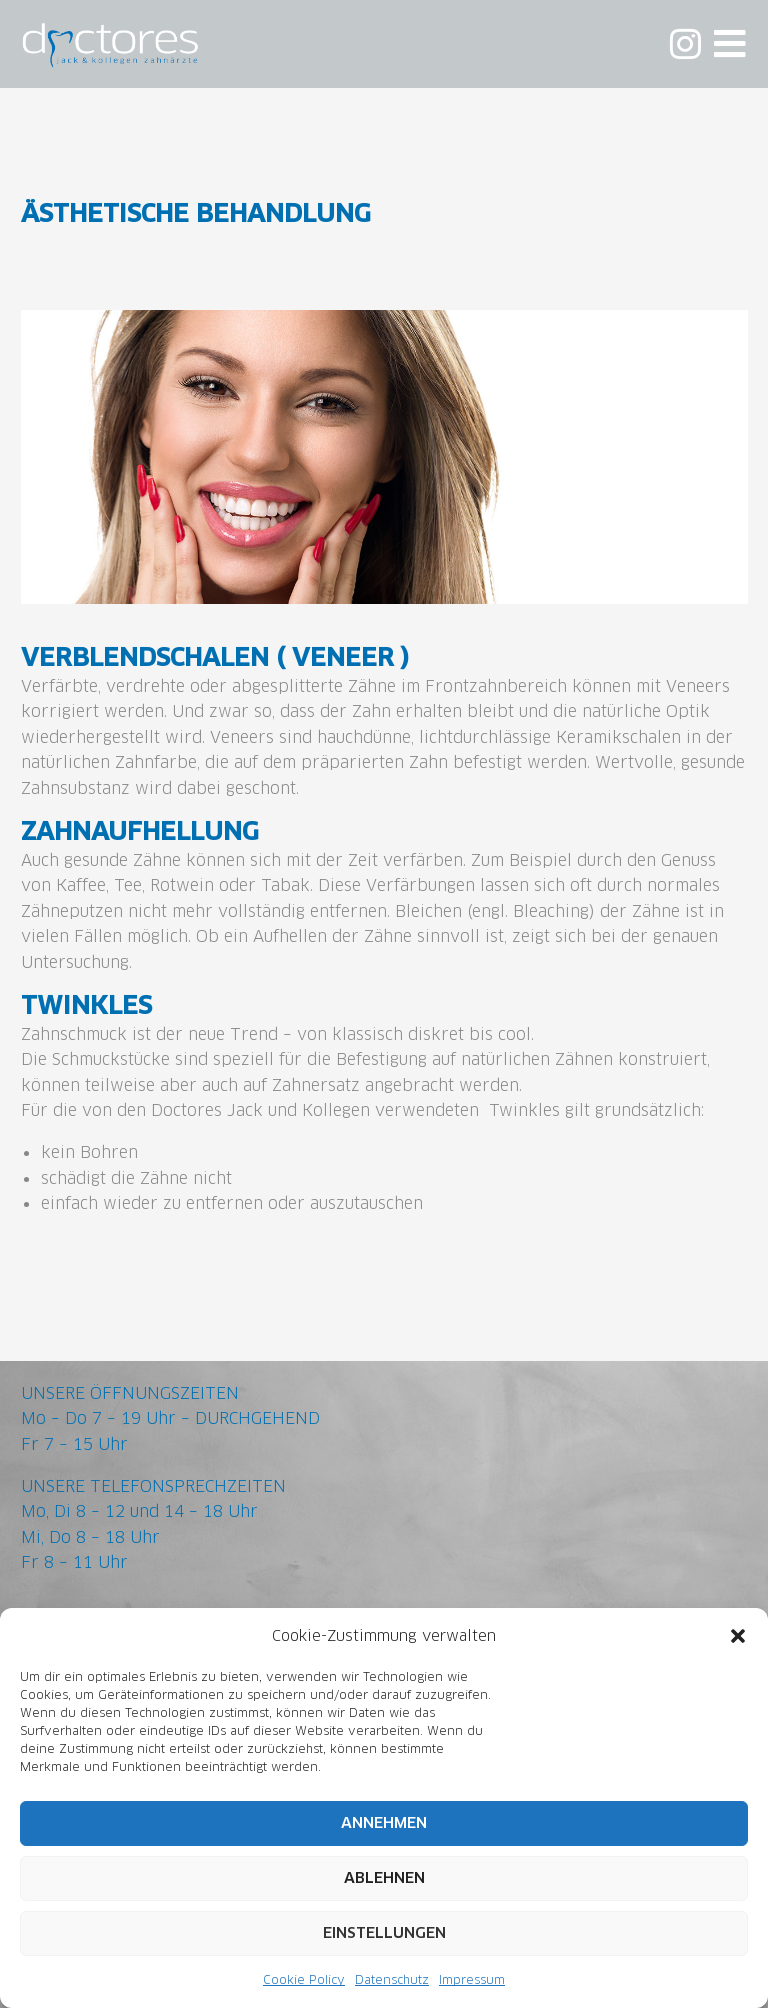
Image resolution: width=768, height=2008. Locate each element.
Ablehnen (384, 1878)
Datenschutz (392, 1979)
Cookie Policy (304, 1979)
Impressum (472, 1979)
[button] (738, 1636)
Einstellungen (384, 1933)
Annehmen (384, 1823)
